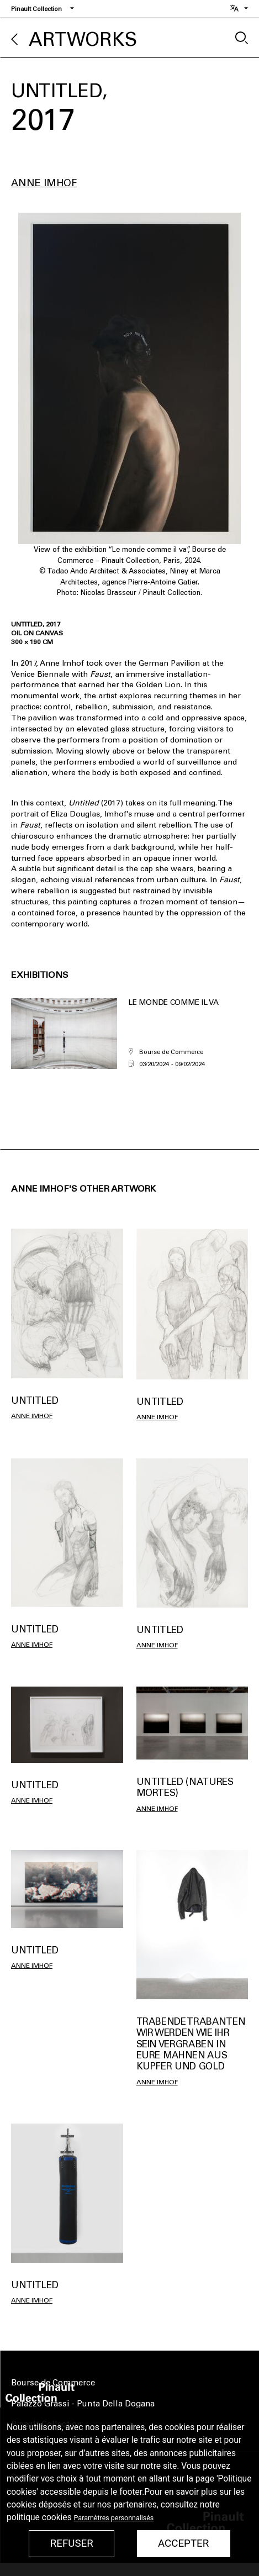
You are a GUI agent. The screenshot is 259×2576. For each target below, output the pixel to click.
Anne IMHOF (44, 183)
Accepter (183, 2543)
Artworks (83, 39)
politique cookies (39, 2517)
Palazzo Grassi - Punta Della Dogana (83, 2404)
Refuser (71, 2543)
